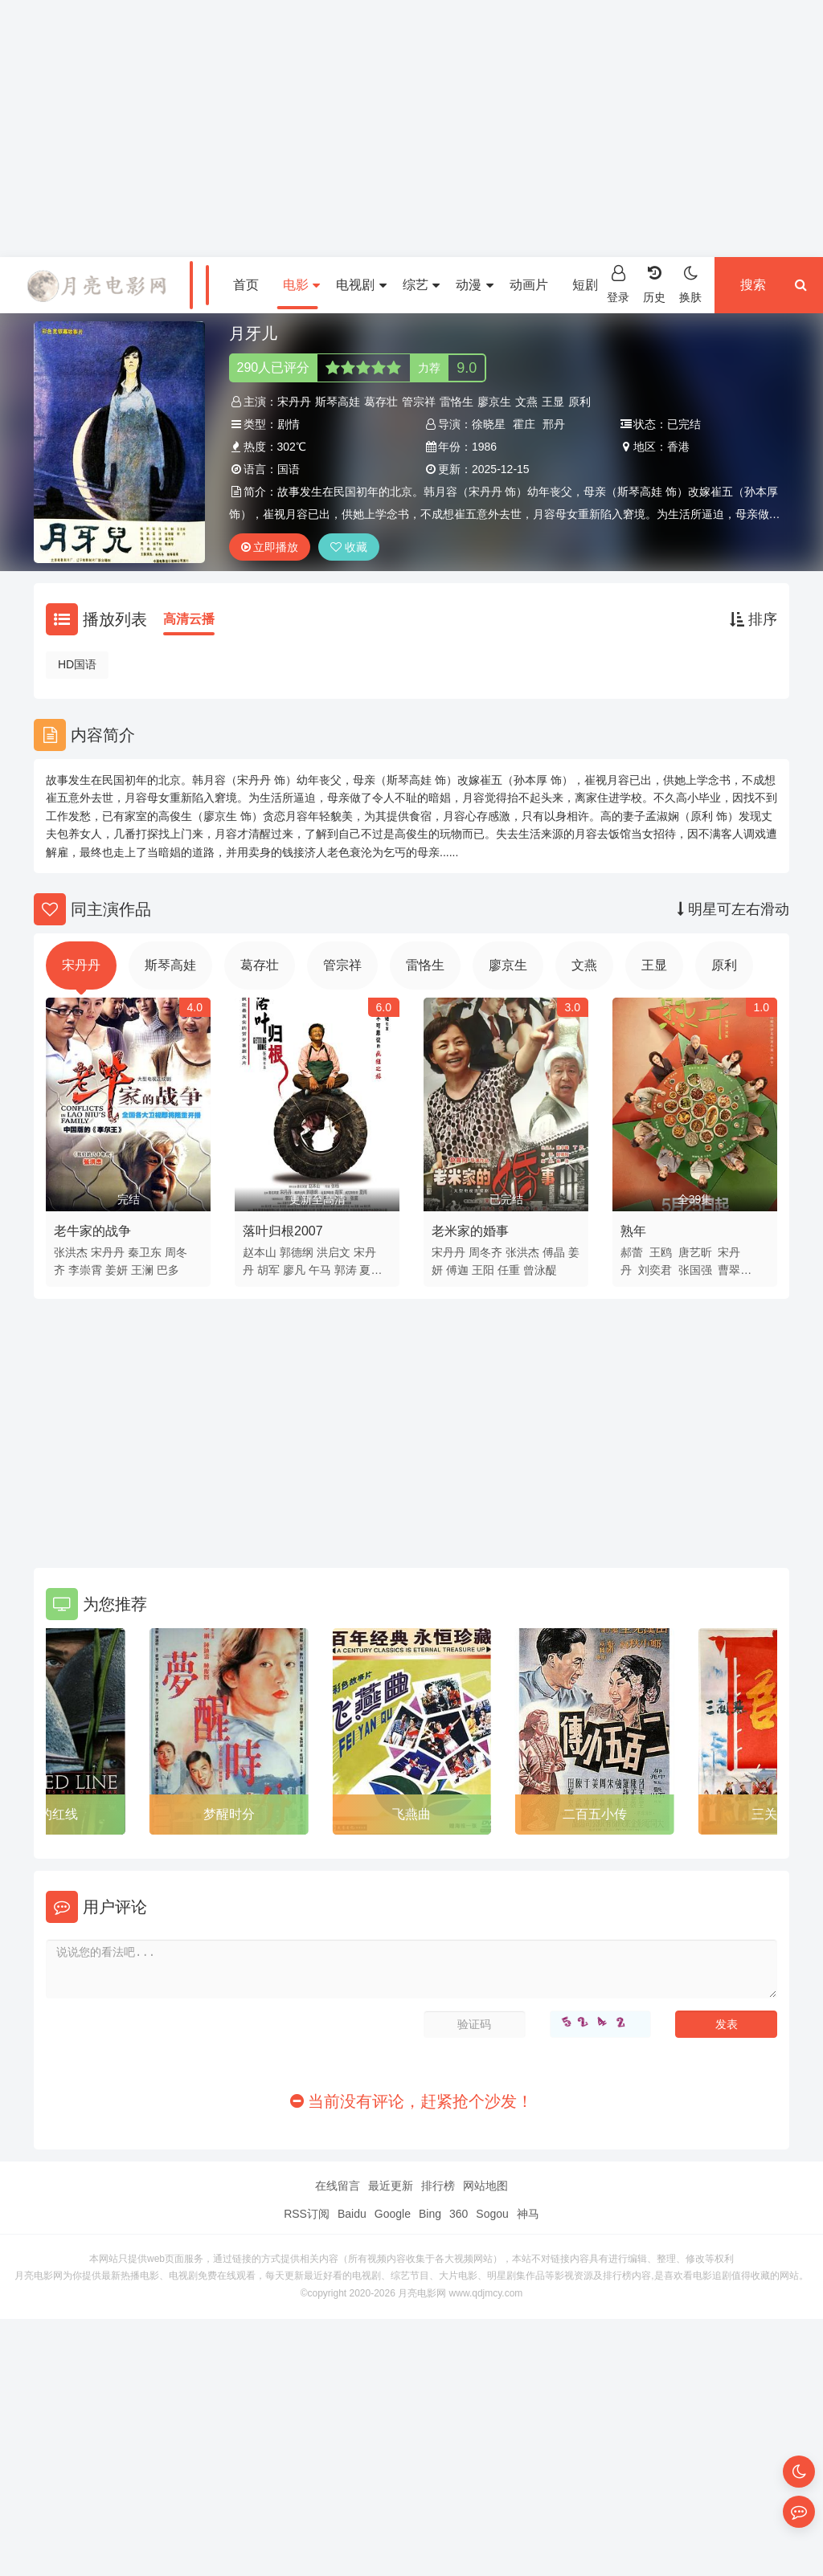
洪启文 (333, 1252)
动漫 (474, 285)
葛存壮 (381, 401)
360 (458, 2213)
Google (393, 2213)
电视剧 (361, 285)
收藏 (348, 547)
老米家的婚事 (470, 1231)
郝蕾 (631, 1252)
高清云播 (189, 619)
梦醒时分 (229, 1814)
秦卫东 (145, 1252)
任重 (508, 1270)
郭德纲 (296, 1252)
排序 (753, 619)
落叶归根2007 (283, 1231)
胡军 (268, 1270)
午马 (320, 1270)
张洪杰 (71, 1252)
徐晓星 (489, 424)
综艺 (421, 285)
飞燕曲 (411, 1814)
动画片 (529, 285)
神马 (528, 2213)
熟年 (633, 1231)
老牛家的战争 (92, 1231)
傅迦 (457, 1270)
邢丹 (554, 424)
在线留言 (337, 2185)
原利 (579, 401)
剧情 (288, 424)
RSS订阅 (307, 2213)
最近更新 (390, 2185)
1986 (484, 446)
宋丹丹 (294, 401)
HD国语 (77, 664)
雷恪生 (456, 401)
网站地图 (485, 2185)
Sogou (492, 2213)
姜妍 (116, 1270)
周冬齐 (485, 1252)
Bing (430, 2213)
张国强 (695, 1270)
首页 (246, 285)
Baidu (352, 2213)
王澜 (142, 1270)
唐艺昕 (695, 1252)
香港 (678, 446)
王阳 (483, 1270)
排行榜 (438, 2185)
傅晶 (554, 1252)
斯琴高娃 (337, 401)
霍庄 (524, 424)
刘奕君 (655, 1270)
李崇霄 (85, 1270)
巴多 (168, 1270)
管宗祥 (419, 401)
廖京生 (494, 401)
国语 (288, 469)
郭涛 (345, 1270)
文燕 (526, 401)
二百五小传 (595, 1814)
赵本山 (259, 1252)
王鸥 (660, 1252)
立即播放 (270, 547)
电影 (301, 285)
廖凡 (294, 1270)
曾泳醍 (540, 1270)
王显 (553, 401)
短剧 (590, 285)
